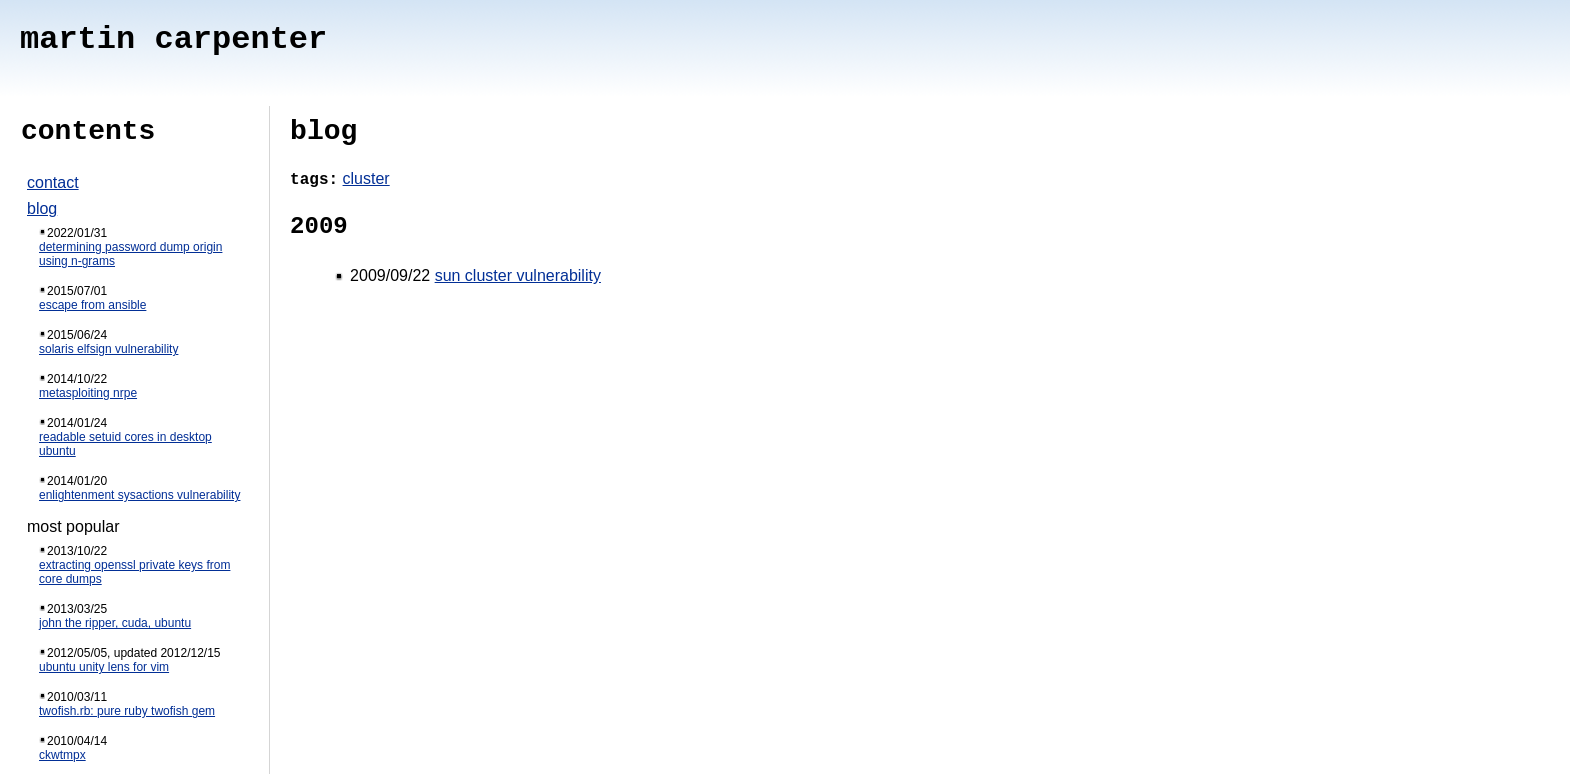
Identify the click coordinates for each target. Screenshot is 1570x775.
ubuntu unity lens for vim (104, 667)
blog (42, 208)
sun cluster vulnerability (518, 275)
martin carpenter (173, 39)
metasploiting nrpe (88, 393)
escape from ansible (92, 305)
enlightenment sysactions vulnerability (139, 495)
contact (53, 182)
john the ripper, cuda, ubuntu (115, 623)
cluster (366, 178)
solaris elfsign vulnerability (108, 349)
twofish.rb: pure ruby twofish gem (127, 711)
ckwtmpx (62, 755)
